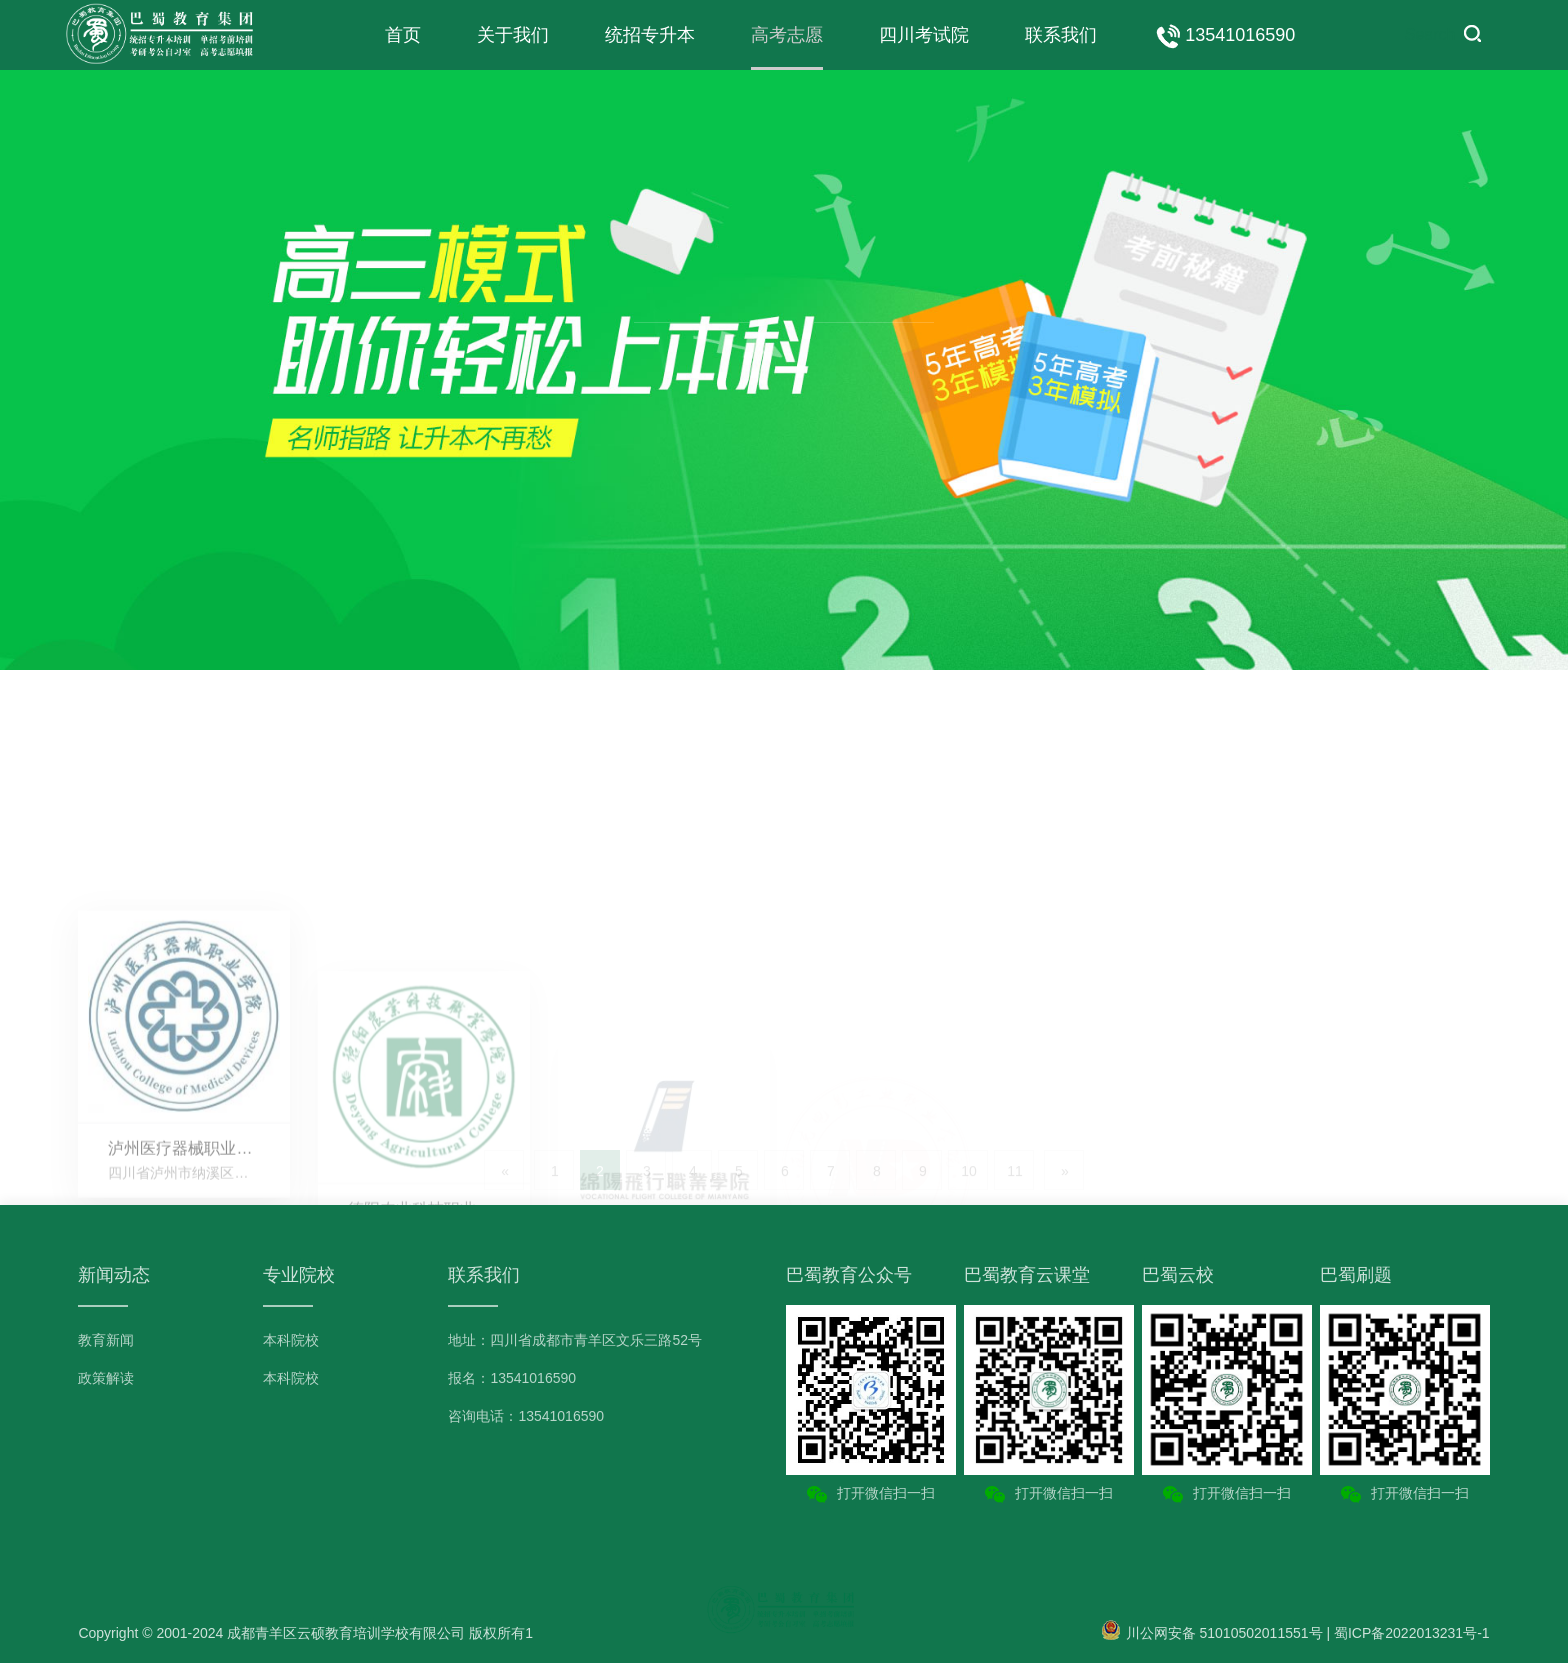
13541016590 (1224, 36)
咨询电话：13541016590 (526, 1416)
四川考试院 (924, 35)
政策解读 (106, 1378)
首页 (403, 35)
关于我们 (513, 35)
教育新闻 (106, 1340)
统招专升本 (650, 35)
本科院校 (291, 1340)
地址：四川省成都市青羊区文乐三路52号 (575, 1340)
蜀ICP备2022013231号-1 (1412, 1633)
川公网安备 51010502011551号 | (1218, 1633)
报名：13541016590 (512, 1378)
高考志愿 (787, 35)
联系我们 (1061, 35)
